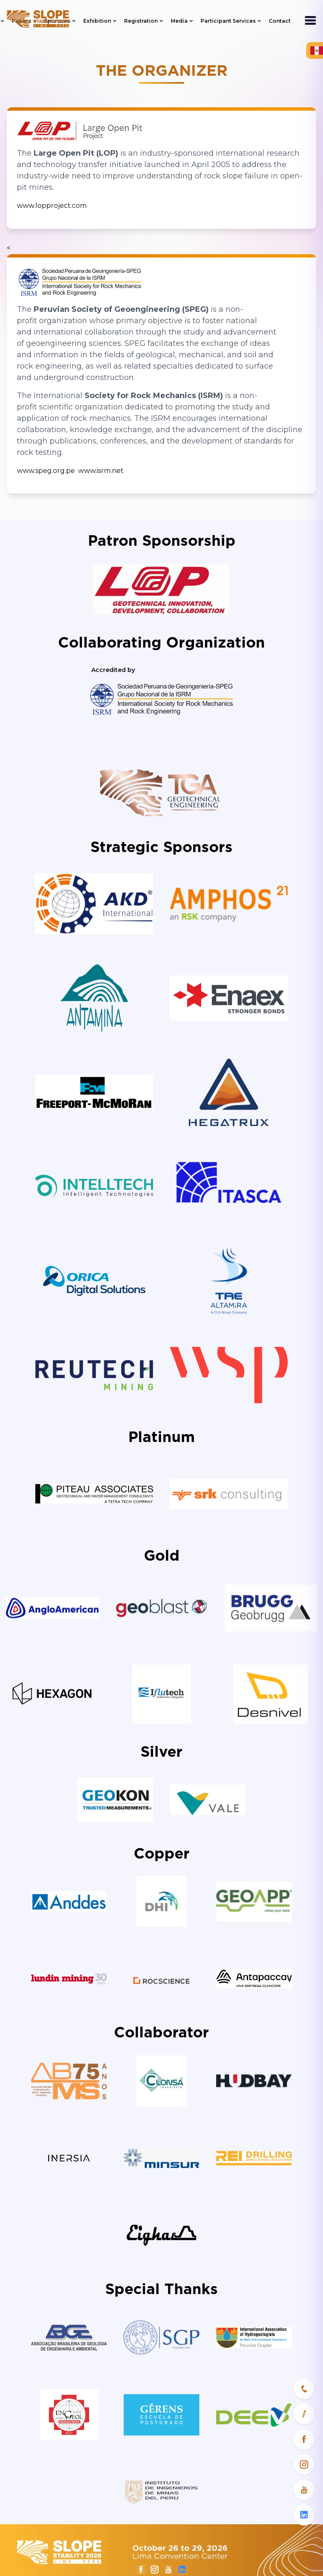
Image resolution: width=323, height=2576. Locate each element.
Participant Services (231, 21)
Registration (144, 21)
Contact (280, 21)
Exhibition (100, 21)
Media (182, 21)
